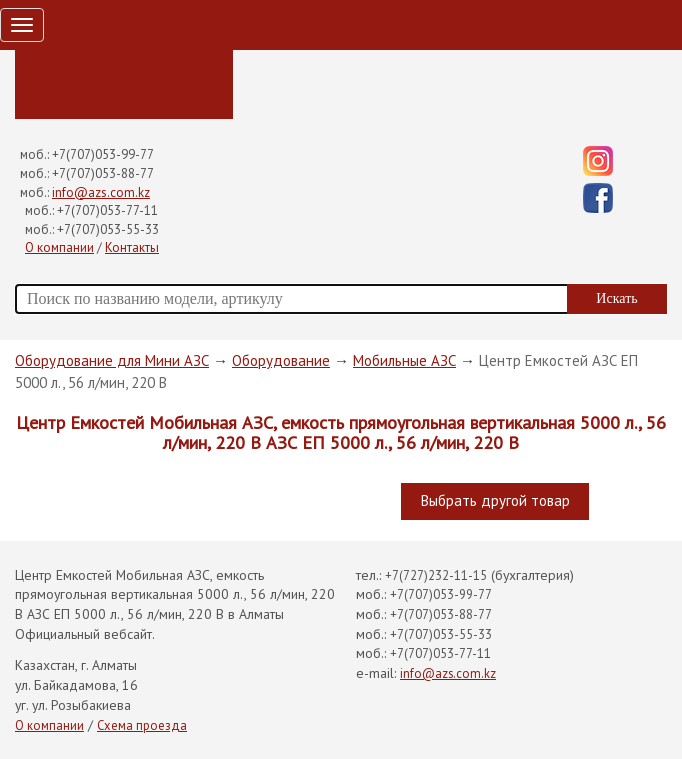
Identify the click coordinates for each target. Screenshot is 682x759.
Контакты (132, 247)
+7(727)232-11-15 (436, 575)
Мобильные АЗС (404, 360)
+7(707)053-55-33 (108, 229)
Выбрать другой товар (495, 500)
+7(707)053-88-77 (103, 173)
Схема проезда (142, 725)
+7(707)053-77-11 (107, 210)
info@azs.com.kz (101, 192)
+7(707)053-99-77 (103, 154)
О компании (59, 247)
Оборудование (281, 360)
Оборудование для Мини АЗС (112, 360)
